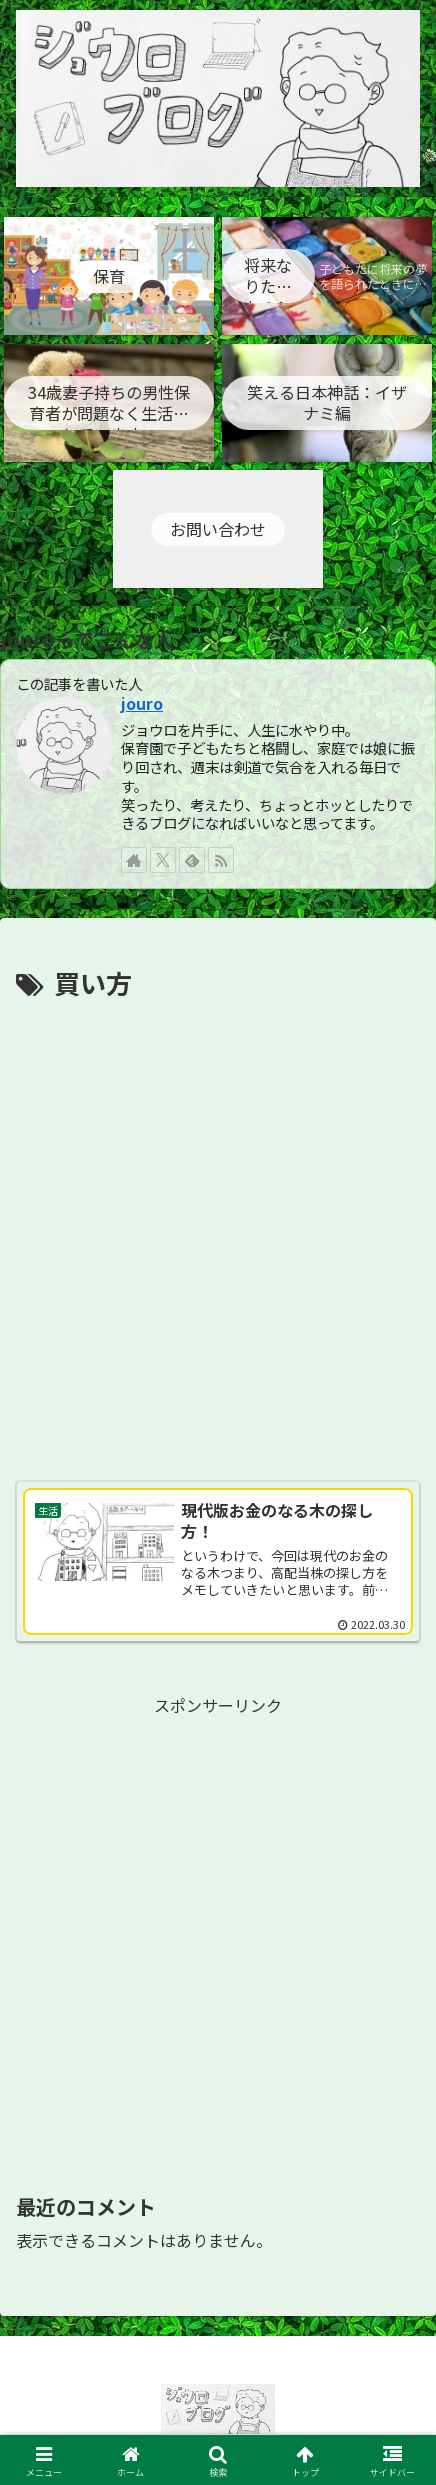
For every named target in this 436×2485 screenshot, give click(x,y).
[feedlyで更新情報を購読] (192, 860)
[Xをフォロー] (163, 860)
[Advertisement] (218, 1234)
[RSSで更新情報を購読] (221, 860)
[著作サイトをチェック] (134, 860)
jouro (142, 703)
